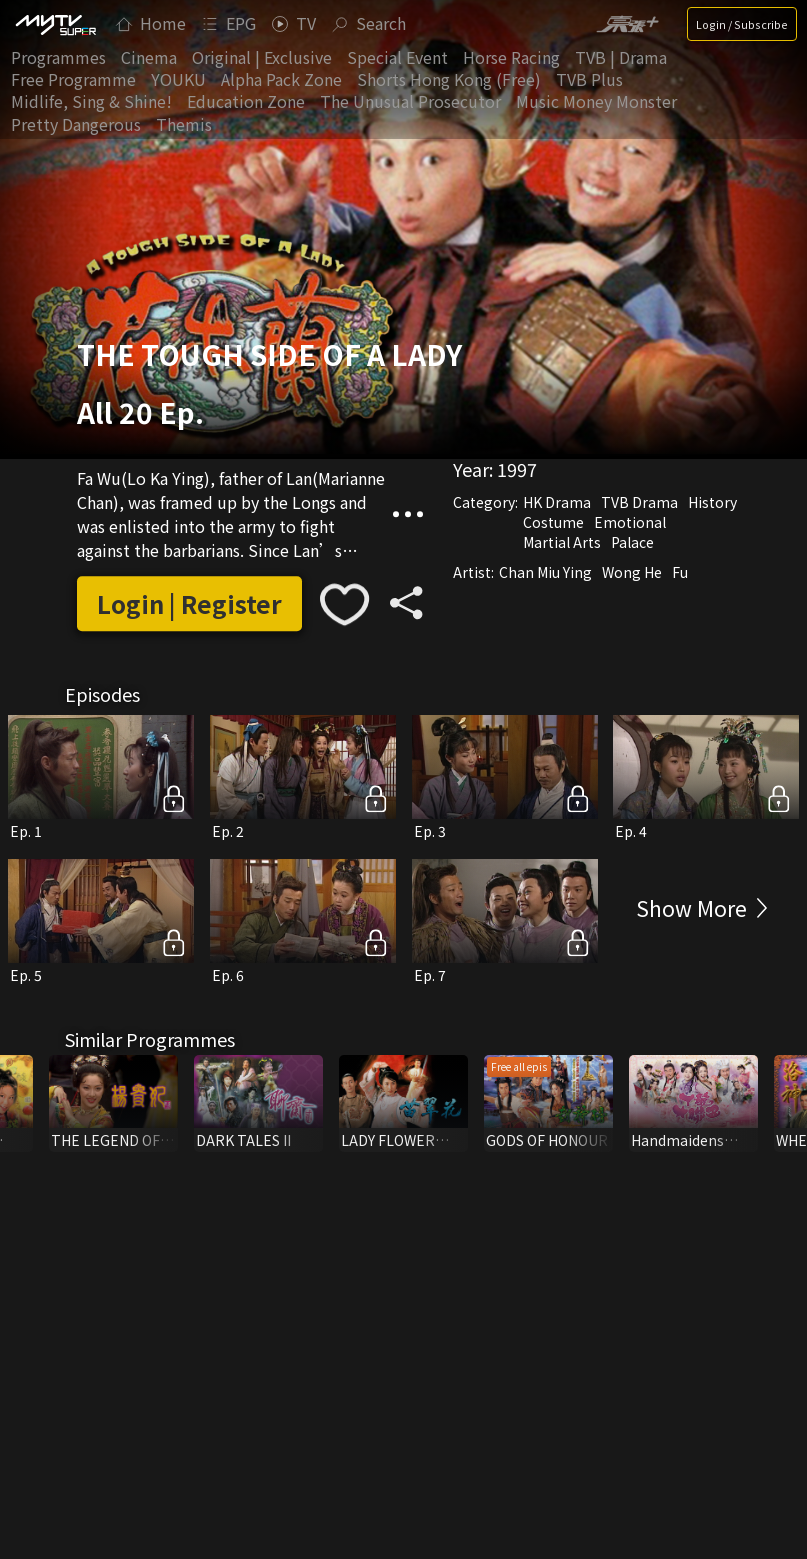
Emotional (630, 522)
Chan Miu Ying (545, 572)
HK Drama (557, 502)
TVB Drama (639, 502)
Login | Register (189, 603)
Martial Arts (562, 542)
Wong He (632, 572)
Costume (553, 522)
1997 (517, 469)
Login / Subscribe (742, 24)
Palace (632, 542)
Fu (680, 572)
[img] (55, 24)
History (712, 502)
